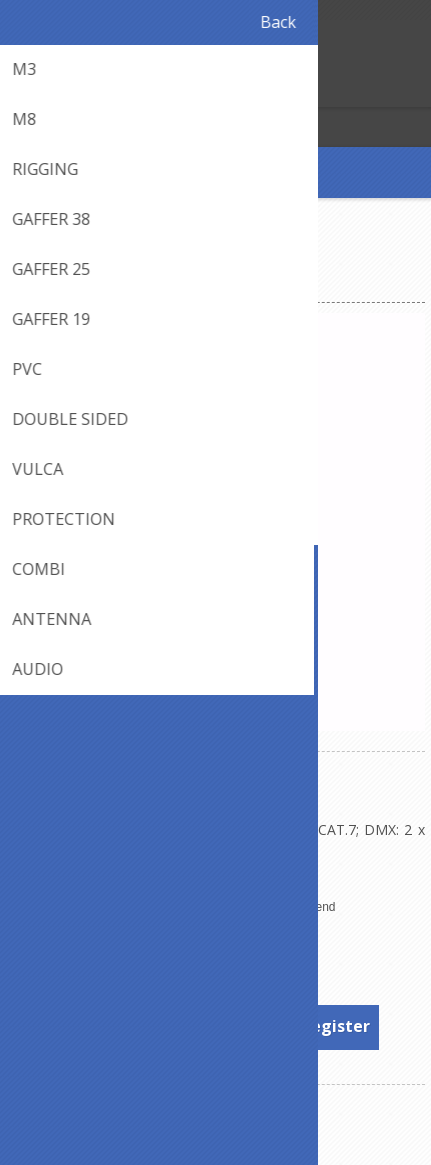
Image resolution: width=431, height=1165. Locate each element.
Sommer (265, 946)
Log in (58, 89)
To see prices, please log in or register (216, 1026)
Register (19, 89)
